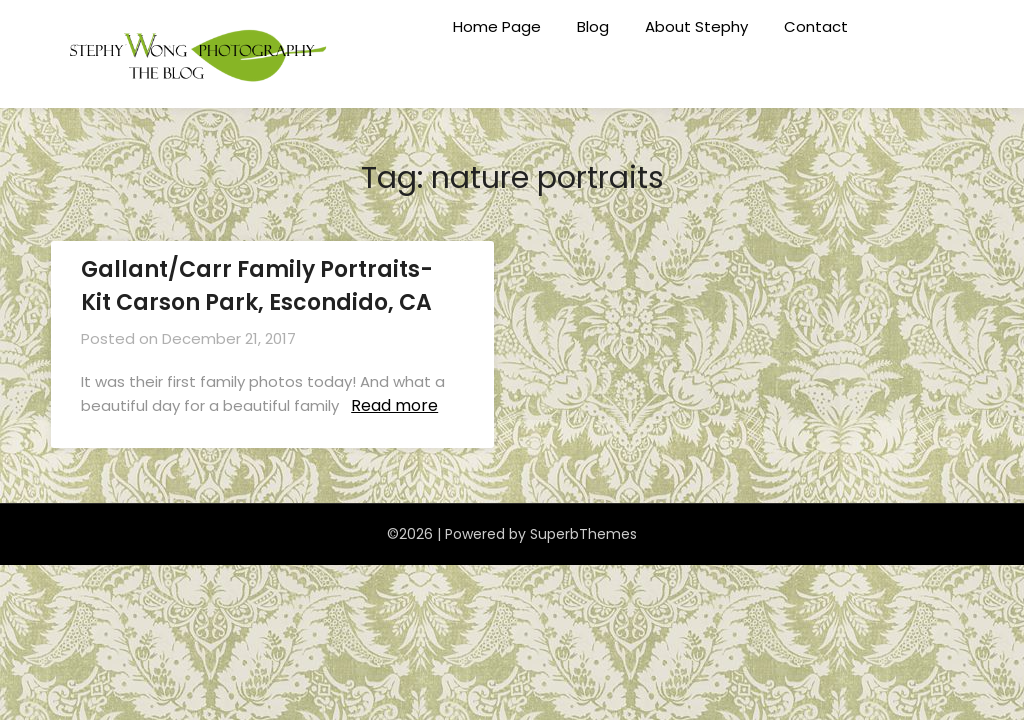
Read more (394, 405)
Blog (593, 26)
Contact (816, 26)
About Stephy (696, 26)
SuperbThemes (583, 534)
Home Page (497, 26)
